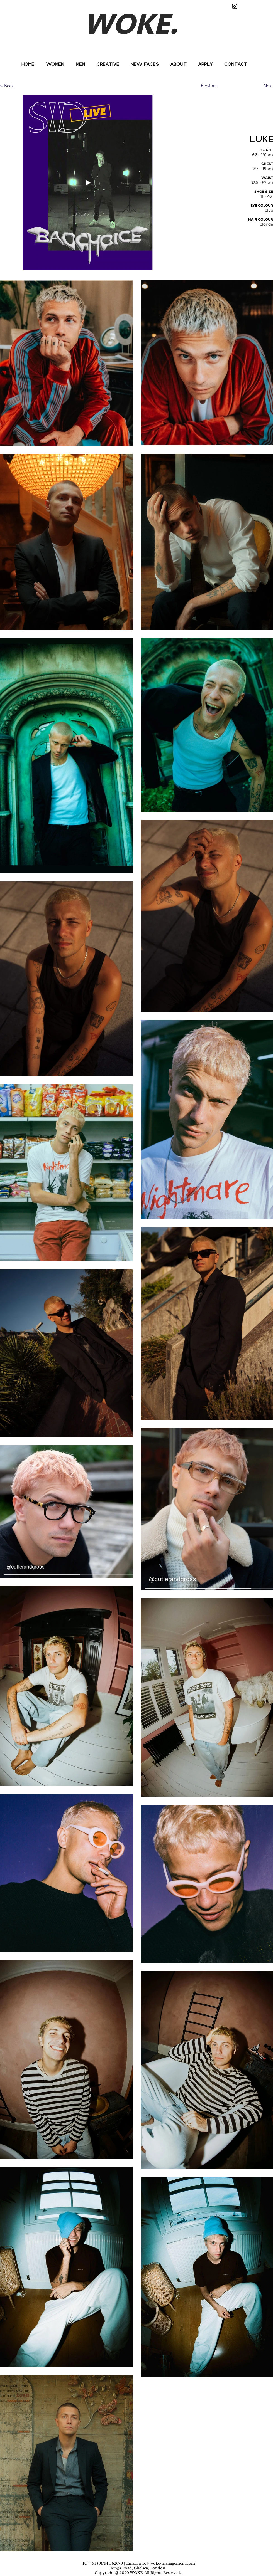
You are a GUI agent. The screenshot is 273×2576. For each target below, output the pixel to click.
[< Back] (18, 85)
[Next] (259, 85)
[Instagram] (234, 6)
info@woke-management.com (167, 2563)
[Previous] (219, 85)
